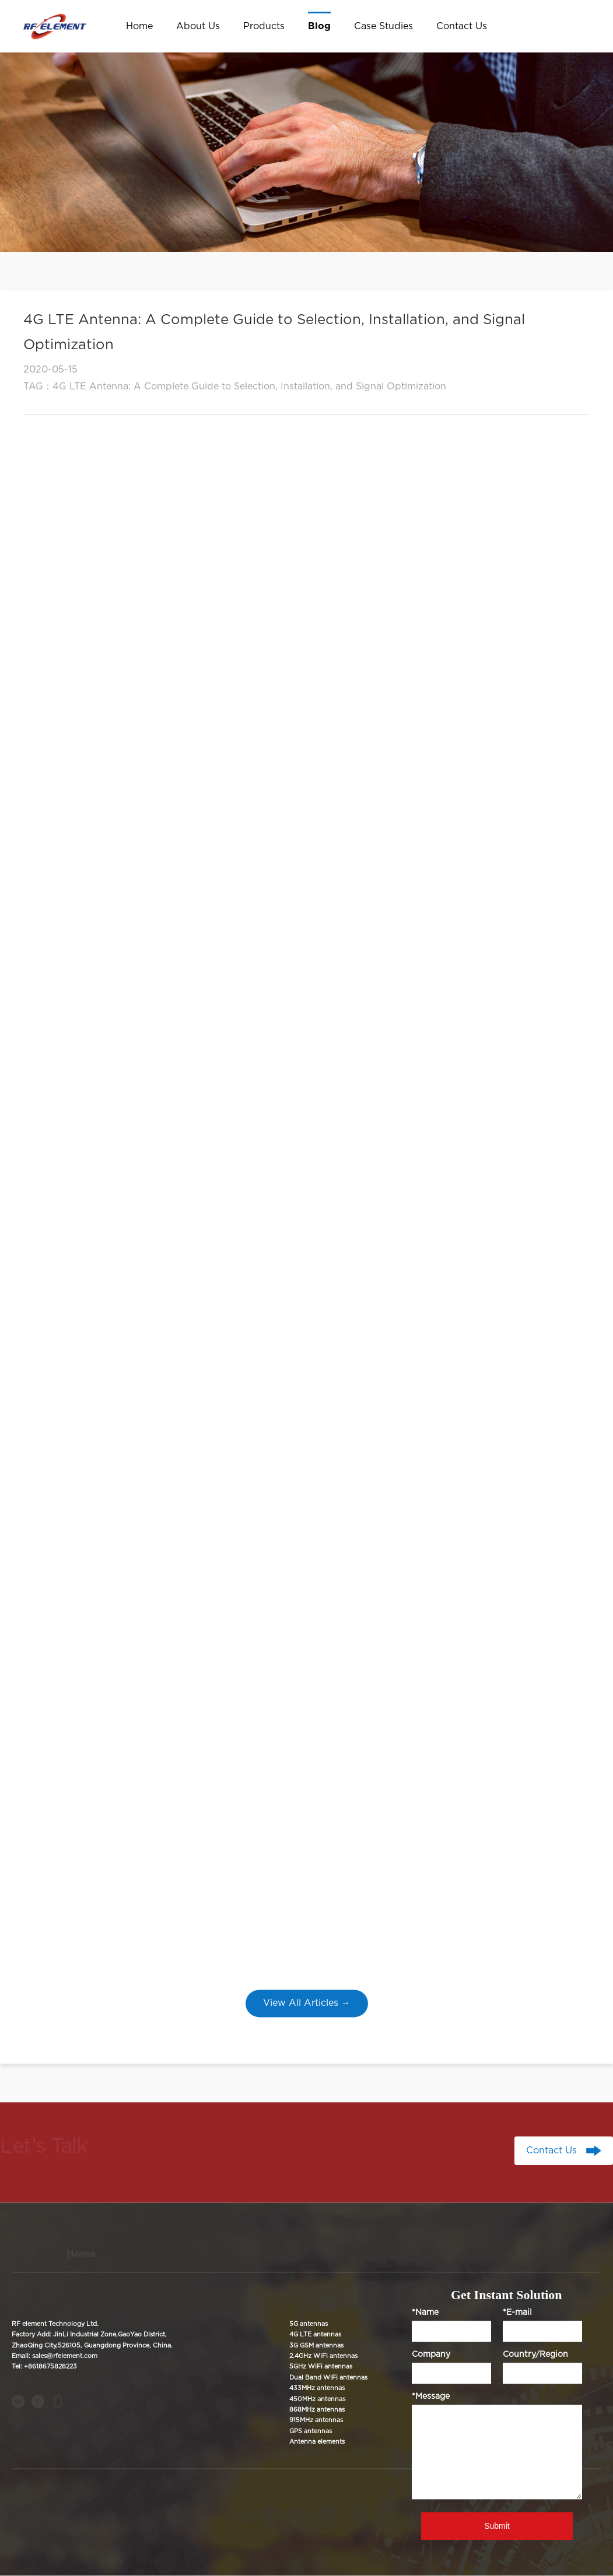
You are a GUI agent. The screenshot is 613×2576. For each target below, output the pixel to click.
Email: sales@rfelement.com (54, 2356)
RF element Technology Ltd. (55, 2324)
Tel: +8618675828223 (44, 2367)
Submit (497, 2526)
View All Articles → (307, 2003)
